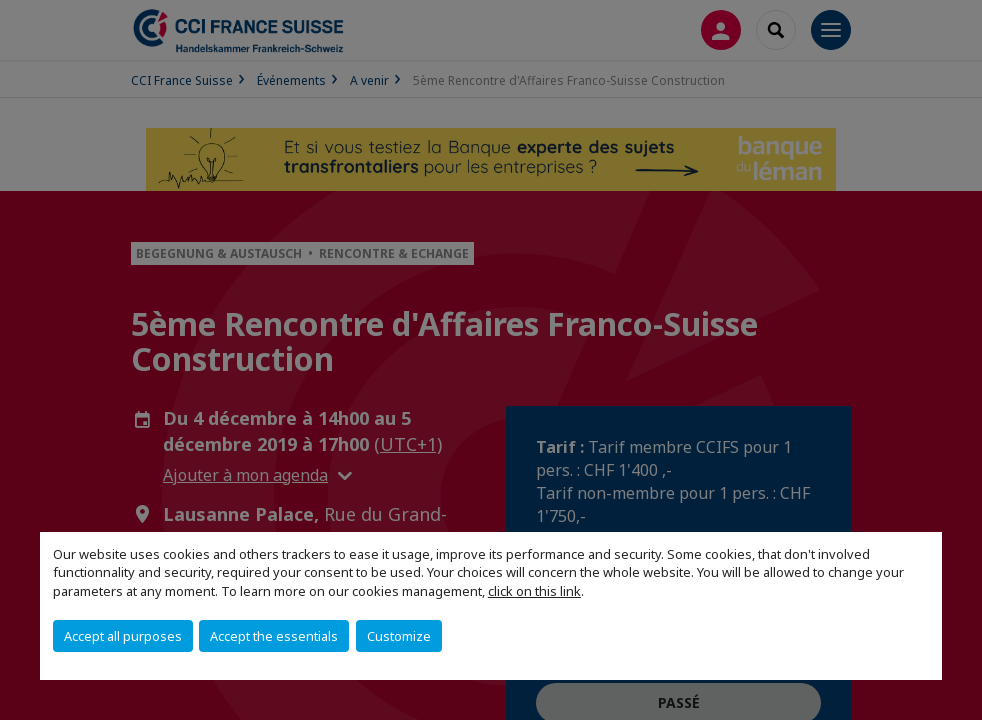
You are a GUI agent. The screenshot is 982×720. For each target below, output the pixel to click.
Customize (399, 636)
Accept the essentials (274, 636)
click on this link (534, 591)
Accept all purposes (123, 636)
